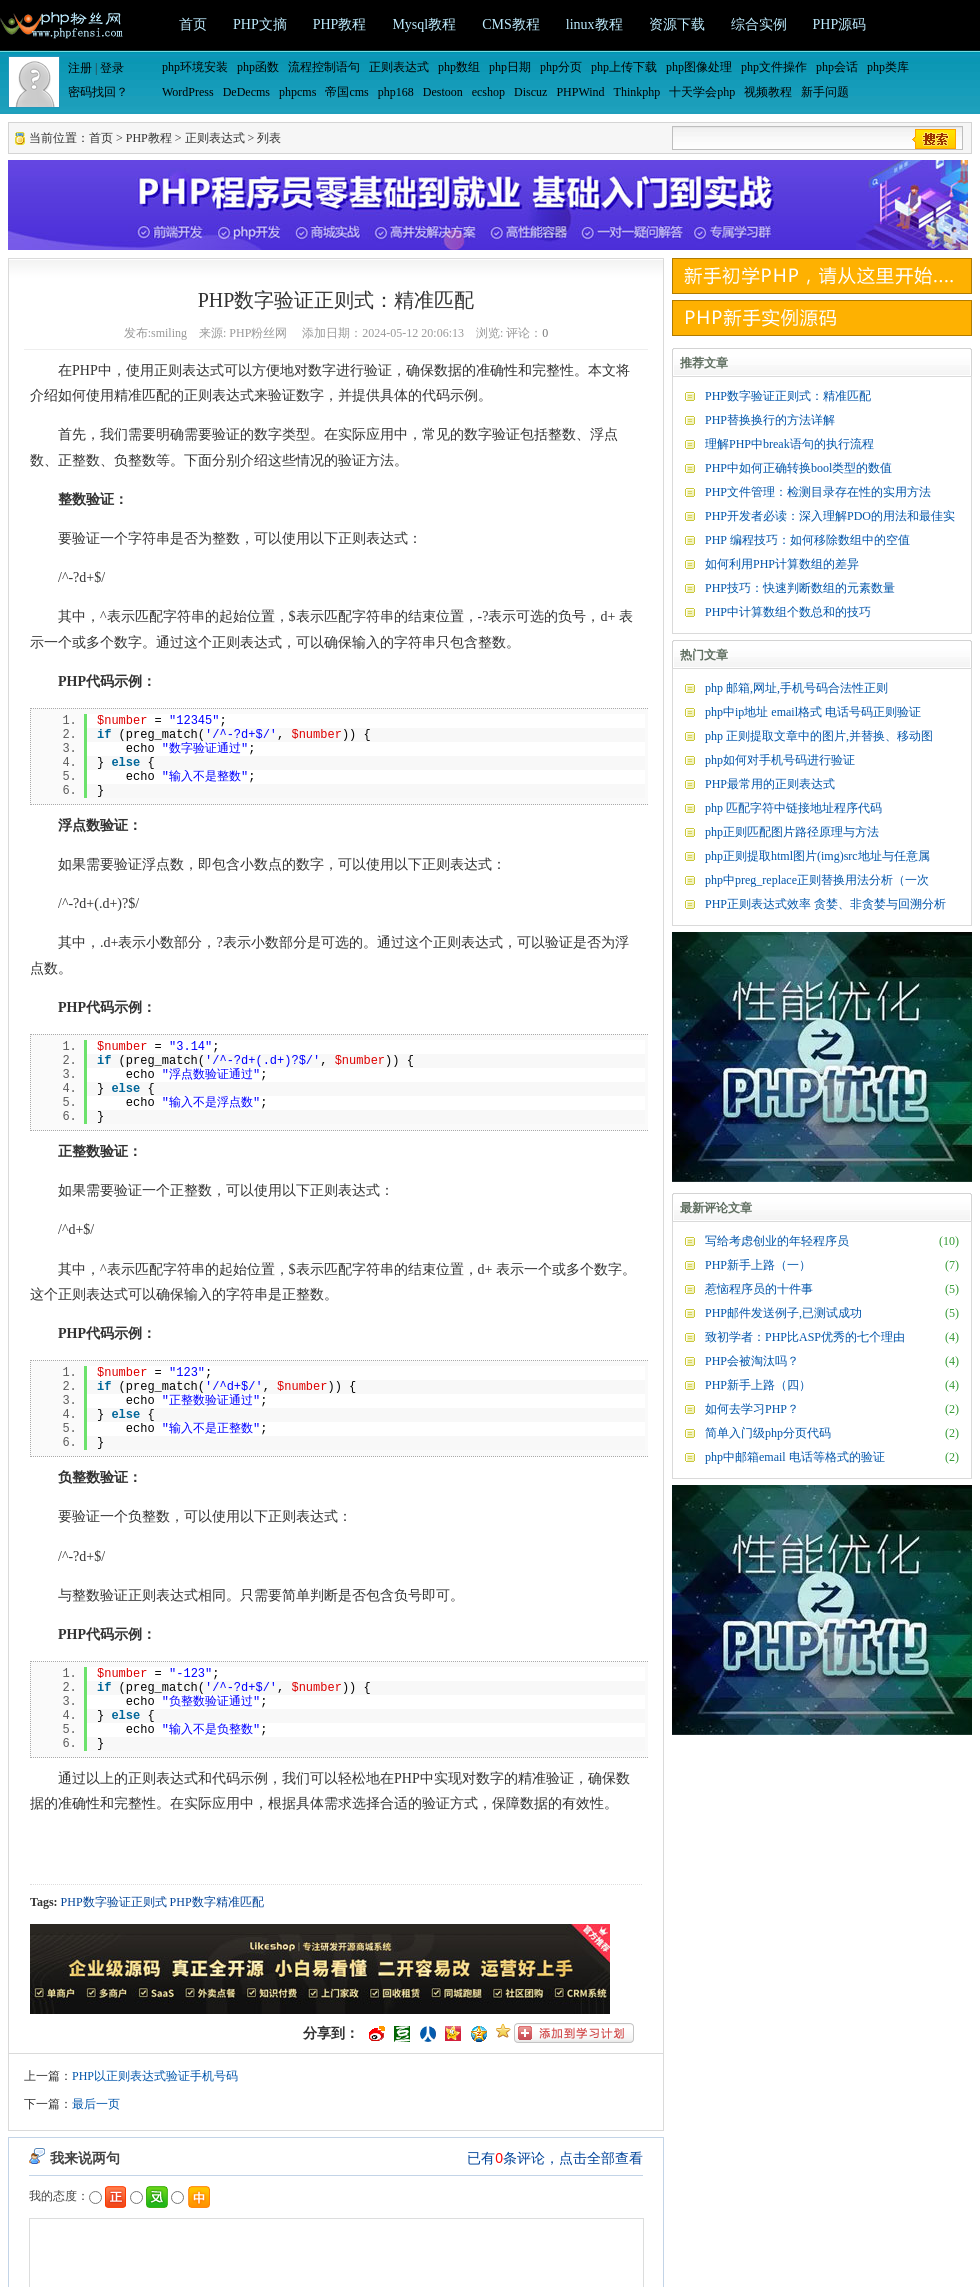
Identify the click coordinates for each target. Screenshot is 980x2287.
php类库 (888, 67)
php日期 (510, 67)
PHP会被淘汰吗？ (752, 1361)
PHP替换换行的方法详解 (770, 420)
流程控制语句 (324, 67)
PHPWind (580, 92)
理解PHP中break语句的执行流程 (789, 444)
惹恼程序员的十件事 (759, 1289)
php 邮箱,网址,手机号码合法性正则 (796, 688)
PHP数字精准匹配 (217, 1902)
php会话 (837, 67)
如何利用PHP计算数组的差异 (782, 564)
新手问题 (825, 92)
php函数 (258, 67)
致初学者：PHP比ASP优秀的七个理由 (805, 1337)
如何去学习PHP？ (752, 1409)
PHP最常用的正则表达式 (770, 784)
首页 (193, 24)
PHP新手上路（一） (758, 1265)
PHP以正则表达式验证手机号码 (155, 2076)
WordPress (188, 92)
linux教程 (594, 24)
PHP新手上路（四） (758, 1385)
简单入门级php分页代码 (768, 1433)
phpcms (297, 92)
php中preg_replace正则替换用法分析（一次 (817, 880)
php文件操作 (774, 67)
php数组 (459, 67)
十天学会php (702, 92)
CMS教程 (511, 24)
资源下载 (677, 24)
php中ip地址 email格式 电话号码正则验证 (813, 712)
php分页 (561, 67)
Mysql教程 (424, 24)
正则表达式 (399, 67)
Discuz (530, 92)
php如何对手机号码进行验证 (780, 760)
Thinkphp (637, 92)
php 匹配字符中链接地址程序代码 (793, 808)
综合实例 (759, 24)
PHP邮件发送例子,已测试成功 (783, 1313)
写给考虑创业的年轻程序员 (777, 1241)
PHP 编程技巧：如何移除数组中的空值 (807, 540)
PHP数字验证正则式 (114, 1902)
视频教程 (768, 92)
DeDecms (246, 92)
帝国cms (346, 92)
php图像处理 (699, 67)
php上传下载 (624, 67)
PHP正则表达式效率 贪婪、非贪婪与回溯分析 (825, 904)
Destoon (443, 92)
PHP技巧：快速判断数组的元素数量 (800, 588)
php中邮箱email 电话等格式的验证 (795, 1457)
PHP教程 (340, 24)
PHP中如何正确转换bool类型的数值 (798, 468)
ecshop (488, 92)
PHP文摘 (260, 24)
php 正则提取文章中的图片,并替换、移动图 (819, 736)
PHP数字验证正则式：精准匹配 (788, 396)
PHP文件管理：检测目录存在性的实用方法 (818, 492)
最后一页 (96, 2104)
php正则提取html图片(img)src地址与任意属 (817, 856)
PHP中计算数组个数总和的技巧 (788, 612)
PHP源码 (840, 24)
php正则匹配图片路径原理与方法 (792, 832)
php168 (396, 92)
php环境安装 (195, 67)
